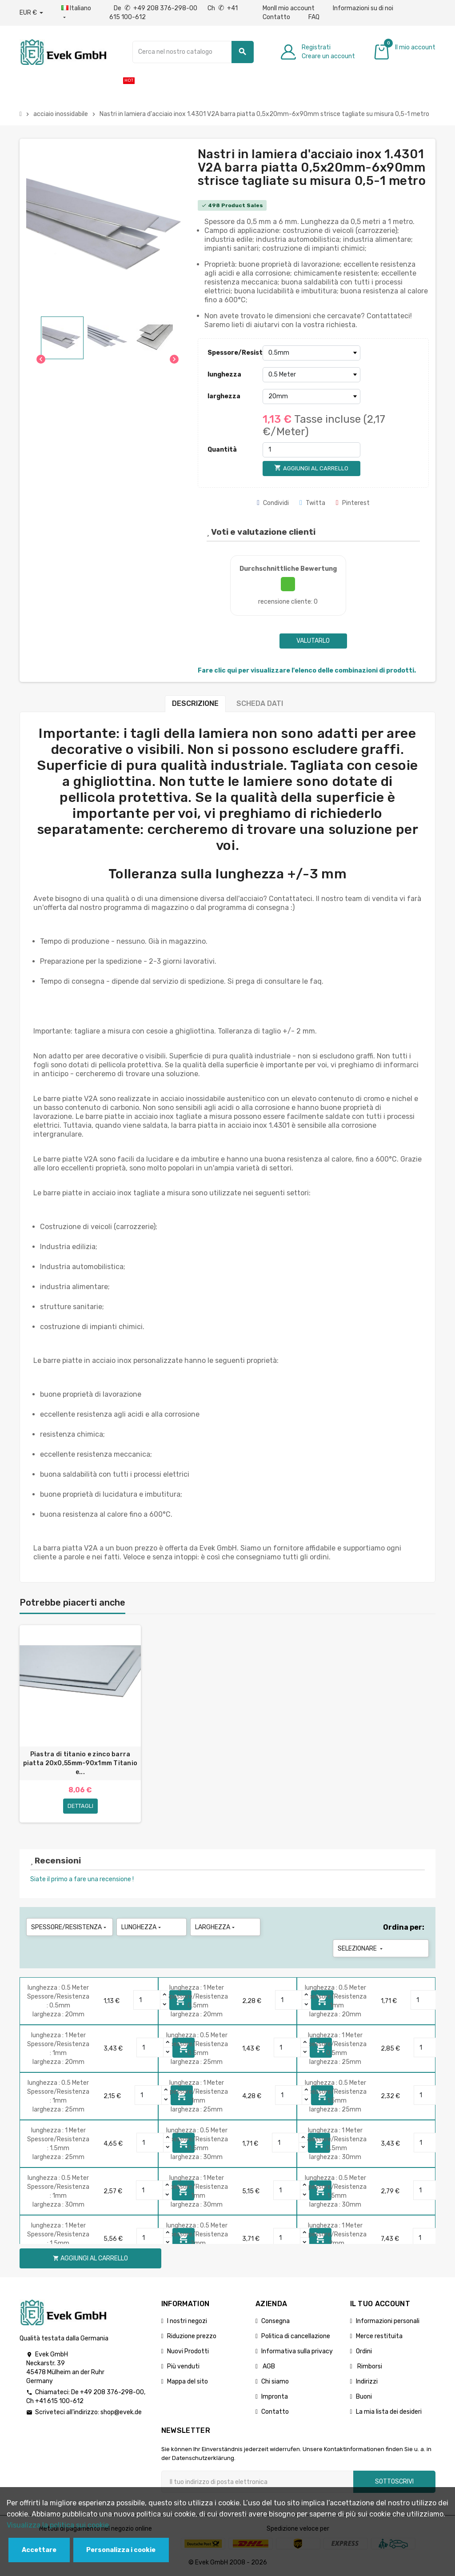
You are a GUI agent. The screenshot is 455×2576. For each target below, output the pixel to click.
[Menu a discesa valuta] (31, 12)
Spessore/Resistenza (233, 353)
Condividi (273, 503)
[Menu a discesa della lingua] (76, 13)
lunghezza (224, 374)
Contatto (276, 17)
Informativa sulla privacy (297, 2351)
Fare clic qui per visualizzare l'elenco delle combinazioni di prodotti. (307, 670)
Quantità (222, 449)
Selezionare (361, 1948)
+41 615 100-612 (59, 2401)
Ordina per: (403, 1927)
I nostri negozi (187, 2321)
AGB (268, 2366)
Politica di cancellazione (295, 2336)
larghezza (224, 396)
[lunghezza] (311, 374)
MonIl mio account (289, 8)
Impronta (274, 2396)
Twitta (312, 503)
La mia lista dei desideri (389, 2412)
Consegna (275, 2321)
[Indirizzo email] (257, 2482)
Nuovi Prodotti (188, 2351)
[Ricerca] (193, 52)
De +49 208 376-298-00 (156, 8)
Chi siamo (275, 2381)
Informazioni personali (387, 2321)
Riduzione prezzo (191, 2336)
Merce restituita (379, 2336)
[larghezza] (311, 396)
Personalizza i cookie (121, 2550)
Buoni (364, 2396)
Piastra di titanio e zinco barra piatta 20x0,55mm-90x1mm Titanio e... (80, 1763)
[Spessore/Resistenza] (311, 353)
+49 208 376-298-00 (112, 2392)
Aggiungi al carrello (90, 2258)
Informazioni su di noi (363, 8)
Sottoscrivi (394, 2481)
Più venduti (183, 2366)
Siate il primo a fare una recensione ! (82, 1879)
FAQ (313, 17)
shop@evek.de (121, 2412)
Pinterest (353, 503)
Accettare (39, 2550)
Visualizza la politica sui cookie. (59, 2525)
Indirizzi (367, 2381)
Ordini (364, 2351)
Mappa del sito (187, 2381)
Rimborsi (369, 2366)
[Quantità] (311, 449)
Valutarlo (313, 641)
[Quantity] (147, 2000)
